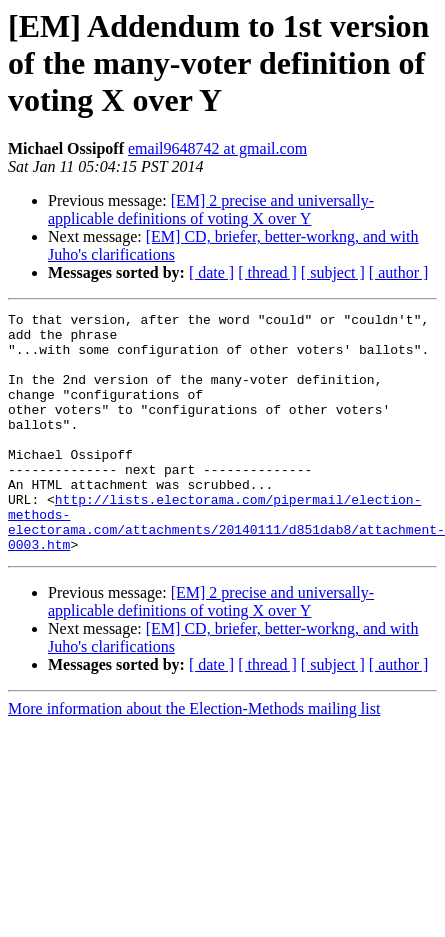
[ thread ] (267, 272)
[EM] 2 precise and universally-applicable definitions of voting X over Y (211, 209)
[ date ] (211, 272)
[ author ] (399, 272)
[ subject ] (333, 272)
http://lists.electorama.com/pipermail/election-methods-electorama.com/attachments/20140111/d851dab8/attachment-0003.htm (226, 565)
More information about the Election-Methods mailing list (194, 756)
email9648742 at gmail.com (217, 148)
